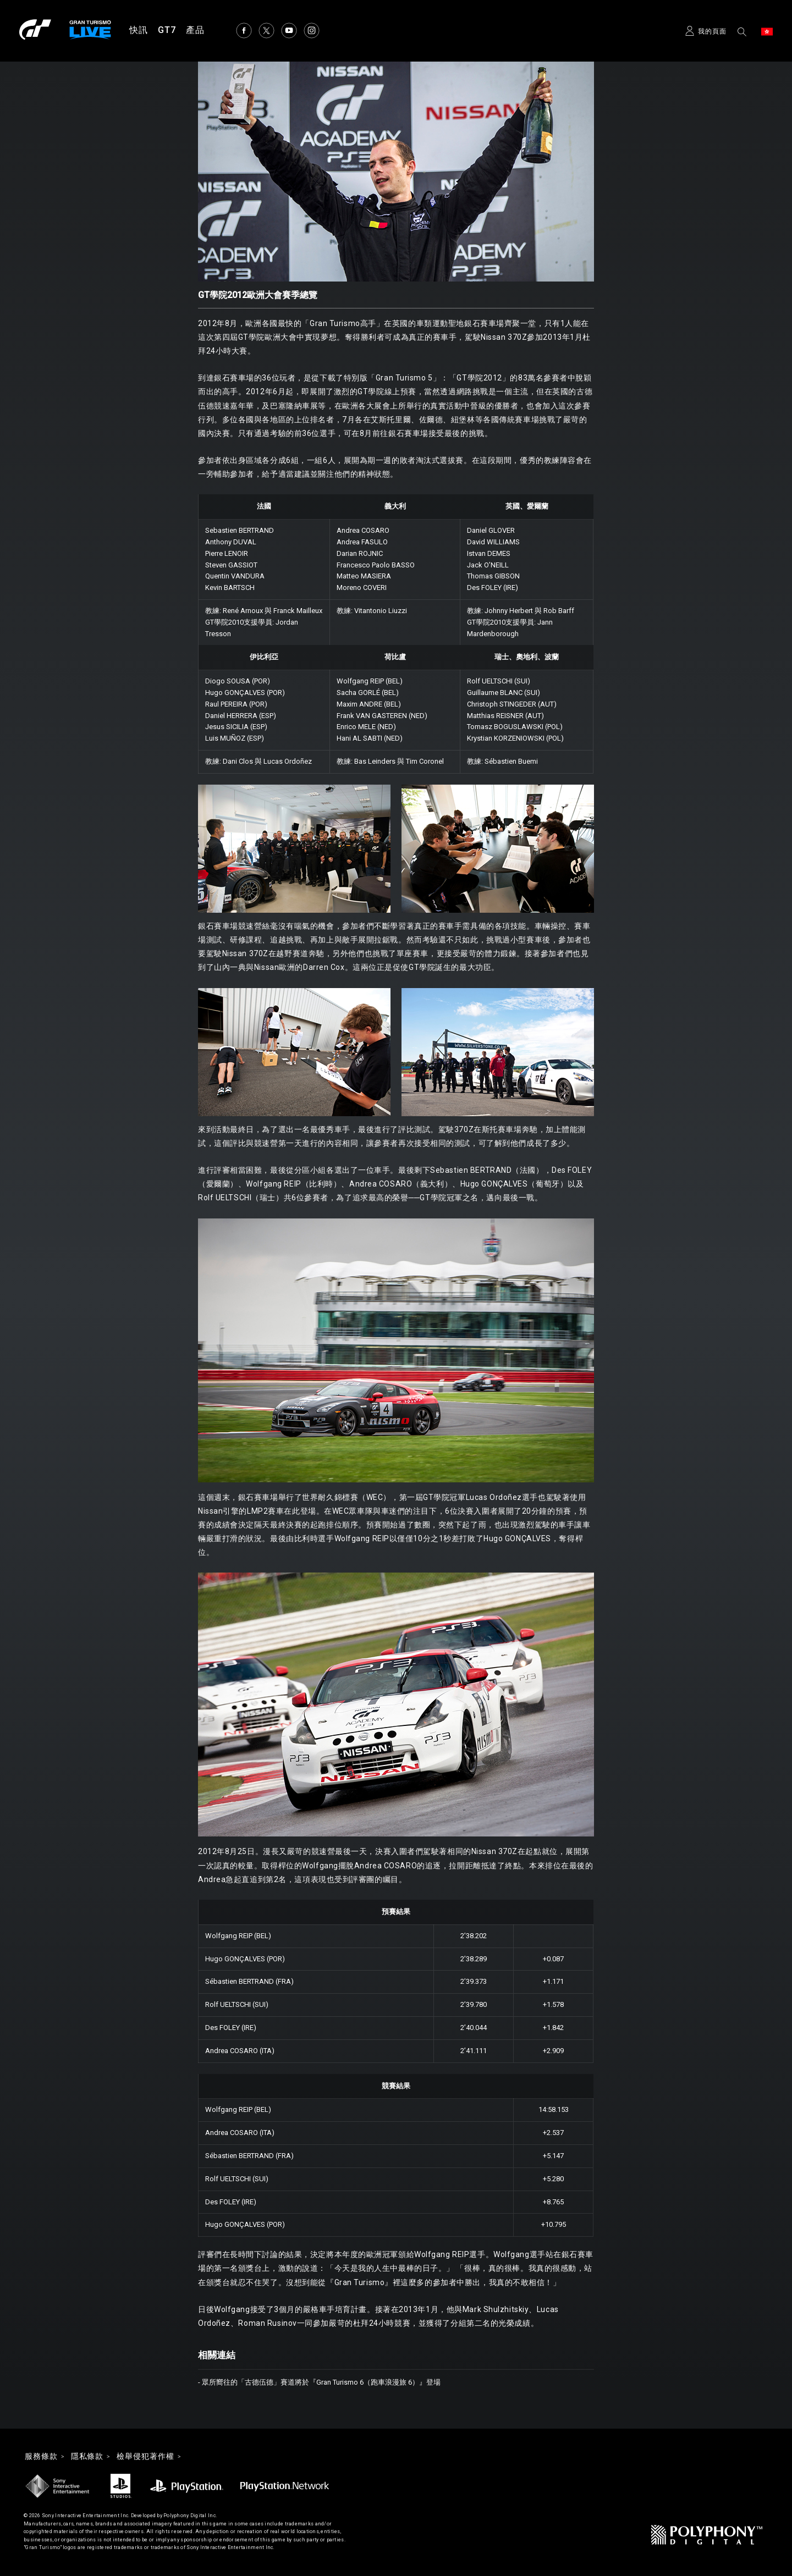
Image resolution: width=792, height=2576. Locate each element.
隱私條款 (87, 2457)
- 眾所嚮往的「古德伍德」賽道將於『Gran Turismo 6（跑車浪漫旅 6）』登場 (319, 2382)
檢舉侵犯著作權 (145, 2457)
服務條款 (41, 2457)
